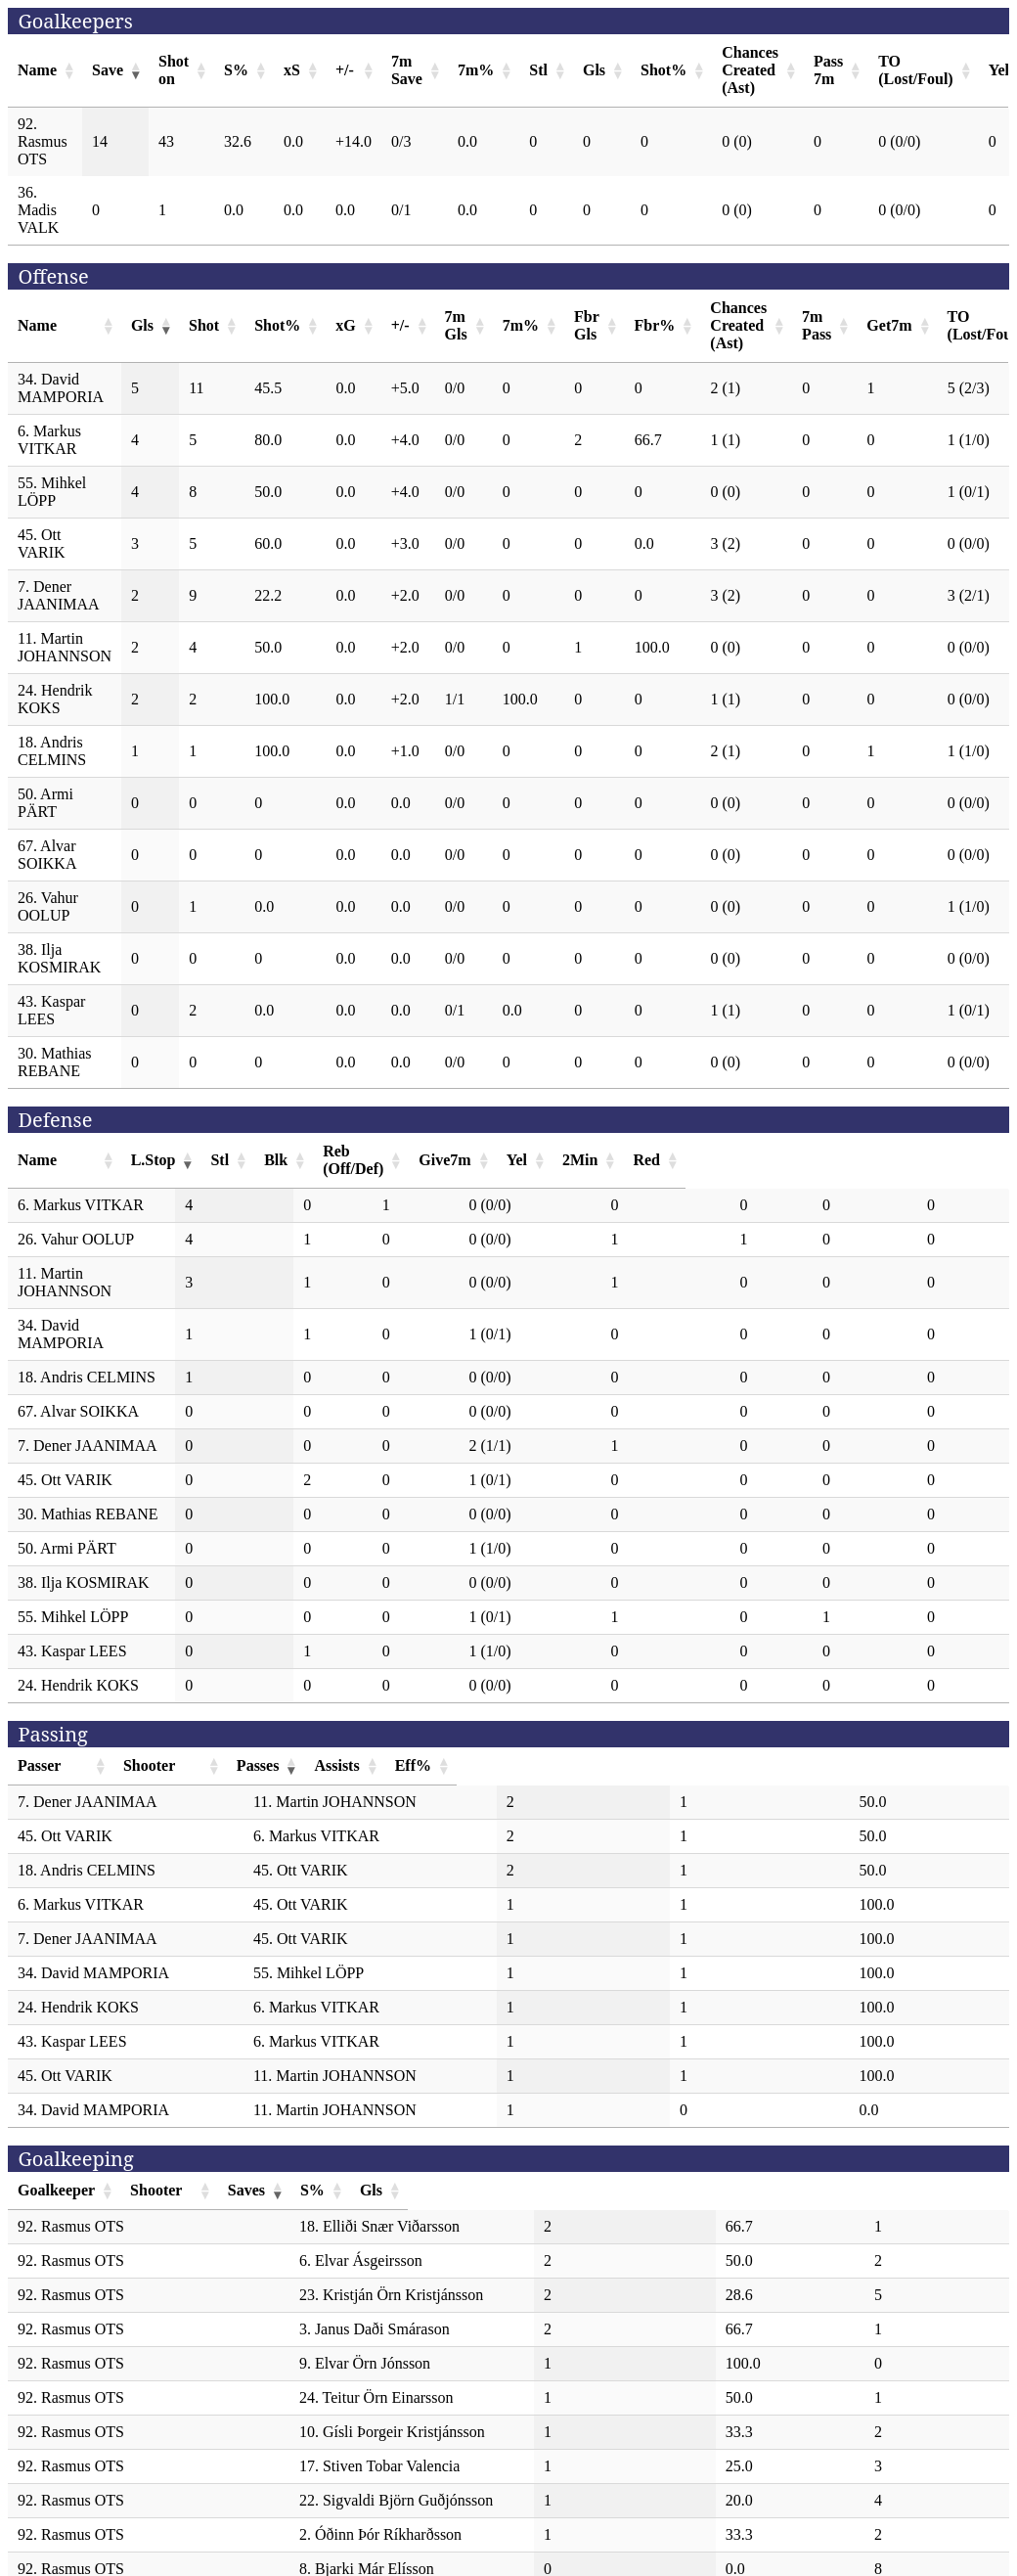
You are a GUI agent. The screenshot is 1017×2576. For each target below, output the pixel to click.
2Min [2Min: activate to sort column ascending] (864, 1151)
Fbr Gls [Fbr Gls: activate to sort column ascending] (586, 325)
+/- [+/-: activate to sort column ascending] (344, 70)
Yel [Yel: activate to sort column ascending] (785, 1151)
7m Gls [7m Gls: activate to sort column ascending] (456, 325)
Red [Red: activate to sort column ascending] (952, 1151)
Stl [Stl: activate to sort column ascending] (538, 70)
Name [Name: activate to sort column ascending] (37, 70)
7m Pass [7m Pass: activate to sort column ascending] (816, 325)
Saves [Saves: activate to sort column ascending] (672, 2137)
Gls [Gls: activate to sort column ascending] (594, 70)
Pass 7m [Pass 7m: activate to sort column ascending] (828, 70)
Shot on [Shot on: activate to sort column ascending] (173, 70)
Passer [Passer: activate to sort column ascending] (39, 1712)
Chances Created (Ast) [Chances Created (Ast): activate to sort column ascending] (750, 70)
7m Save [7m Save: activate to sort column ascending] (406, 70)
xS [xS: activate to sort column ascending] (292, 70)
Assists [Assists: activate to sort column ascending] (780, 1712)
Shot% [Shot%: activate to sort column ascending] (663, 70)
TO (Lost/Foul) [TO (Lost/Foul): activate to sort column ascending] (915, 70)
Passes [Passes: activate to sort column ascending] (646, 1712)
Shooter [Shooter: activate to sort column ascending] (337, 1712)
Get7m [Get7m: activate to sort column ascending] (888, 325)
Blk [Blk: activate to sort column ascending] (436, 1151)
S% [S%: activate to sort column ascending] (236, 70)
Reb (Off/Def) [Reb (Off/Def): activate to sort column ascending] (547, 1151)
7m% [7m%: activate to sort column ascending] (476, 70)
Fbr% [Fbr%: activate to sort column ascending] (655, 325)
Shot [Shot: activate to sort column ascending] (204, 325)
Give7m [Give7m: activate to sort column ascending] (689, 1151)
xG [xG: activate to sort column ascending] (345, 325)
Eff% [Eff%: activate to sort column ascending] (914, 1712)
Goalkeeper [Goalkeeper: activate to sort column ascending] (56, 2137)
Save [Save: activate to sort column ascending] (107, 70)
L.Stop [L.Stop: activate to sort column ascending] (274, 1151)
